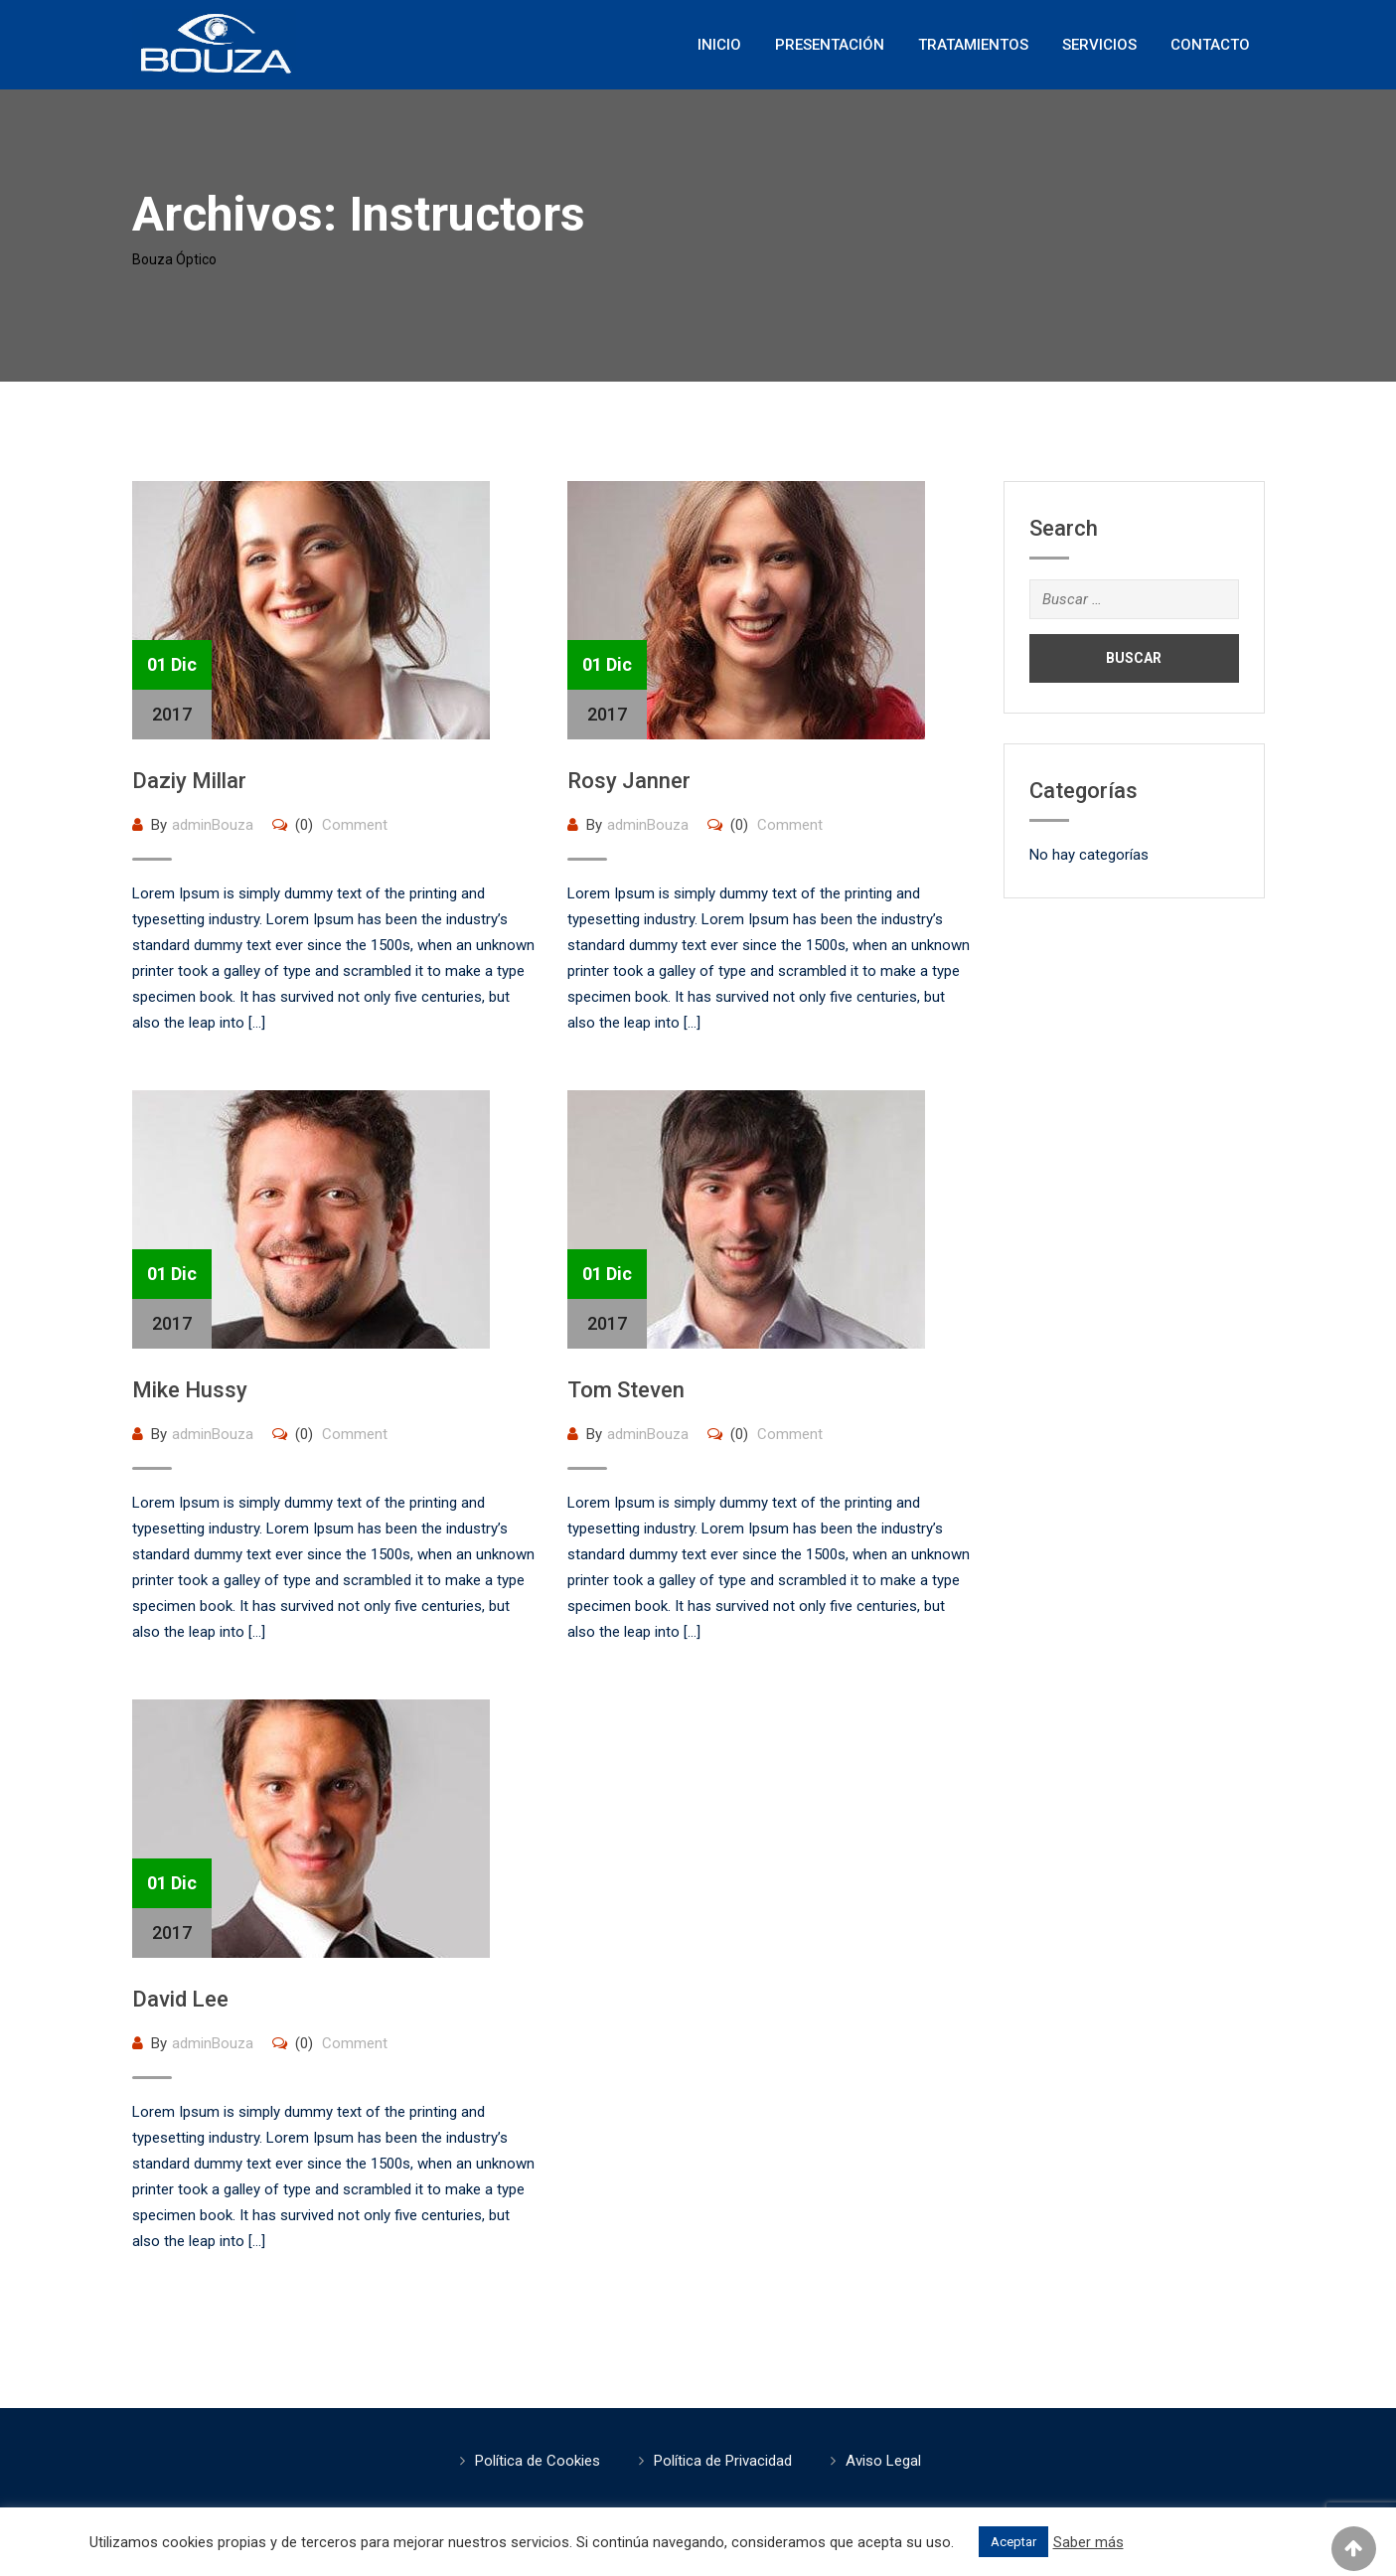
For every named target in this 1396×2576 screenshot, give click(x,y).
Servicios (1099, 45)
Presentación (829, 45)
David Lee (180, 1999)
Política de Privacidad (723, 2461)
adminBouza (212, 825)
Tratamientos (973, 45)
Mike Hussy (189, 1389)
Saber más (1088, 2542)
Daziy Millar (189, 780)
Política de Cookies (537, 2461)
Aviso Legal (883, 2461)
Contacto (1210, 45)
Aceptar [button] (1013, 2541)
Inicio (719, 45)
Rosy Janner (629, 780)
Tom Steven (626, 1389)
